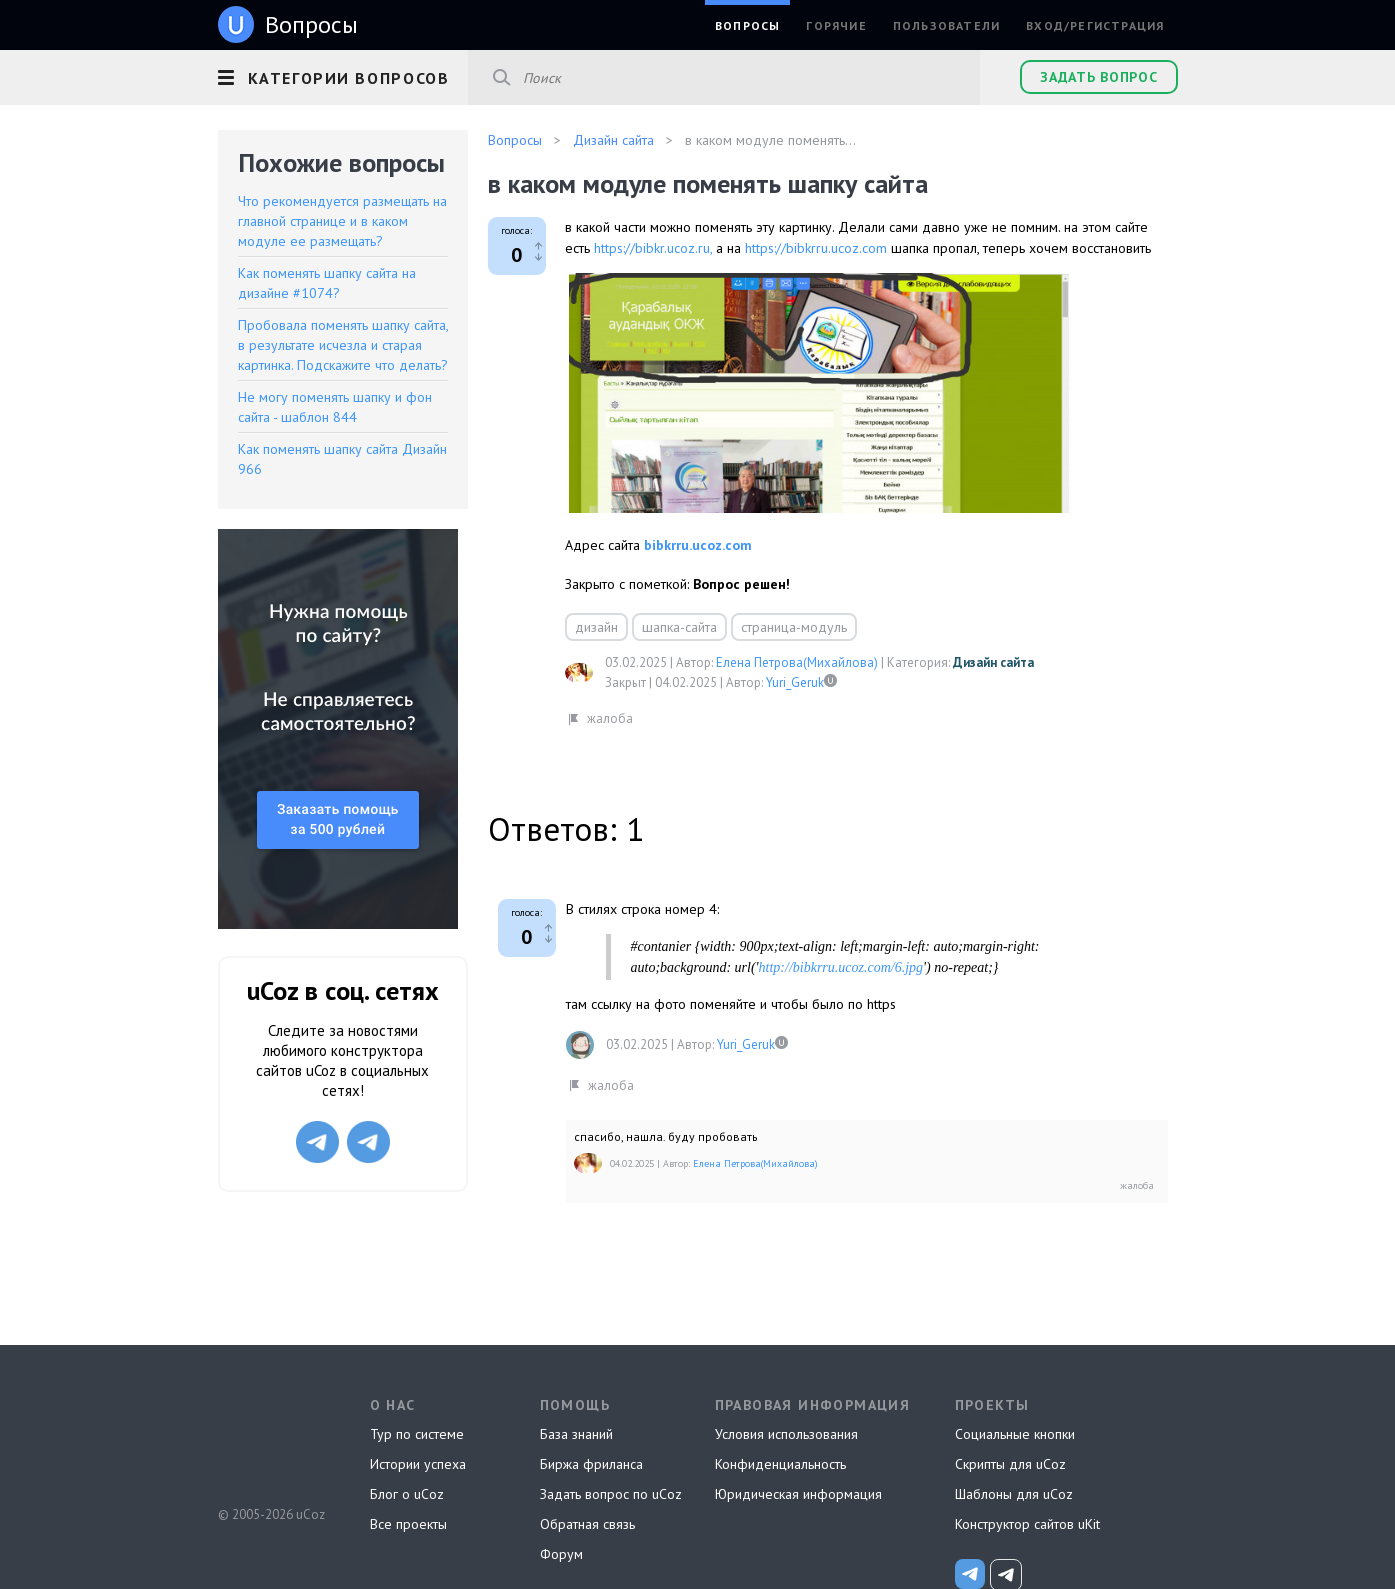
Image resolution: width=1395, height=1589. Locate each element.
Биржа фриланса (591, 1464)
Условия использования (786, 1434)
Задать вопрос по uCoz (611, 1494)
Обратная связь (587, 1524)
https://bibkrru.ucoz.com (816, 248)
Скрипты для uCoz (1010, 1464)
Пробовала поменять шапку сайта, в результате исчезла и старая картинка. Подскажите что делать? (343, 345)
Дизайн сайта (993, 662)
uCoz (270, 1440)
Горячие (836, 25)
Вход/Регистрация (1095, 25)
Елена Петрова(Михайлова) (797, 662)
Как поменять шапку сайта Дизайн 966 (342, 459)
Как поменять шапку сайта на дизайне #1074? (327, 283)
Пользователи (946, 25)
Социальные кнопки (1015, 1434)
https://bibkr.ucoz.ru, (653, 248)
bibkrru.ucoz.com (698, 545)
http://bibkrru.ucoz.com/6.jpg (841, 967)
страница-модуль (794, 627)
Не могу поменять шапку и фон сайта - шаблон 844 (335, 407)
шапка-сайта (679, 627)
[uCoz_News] (970, 1574)
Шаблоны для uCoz (1014, 1494)
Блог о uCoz (407, 1494)
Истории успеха (418, 1464)
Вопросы (747, 25)
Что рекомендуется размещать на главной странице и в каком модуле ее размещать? (342, 221)
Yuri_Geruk (795, 682)
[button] (343, 75)
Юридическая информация (798, 1494)
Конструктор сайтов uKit (1027, 1524)
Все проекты (408, 1524)
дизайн (596, 627)
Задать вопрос (1098, 77)
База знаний (576, 1434)
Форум (561, 1554)
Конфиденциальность (780, 1464)
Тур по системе (417, 1434)
